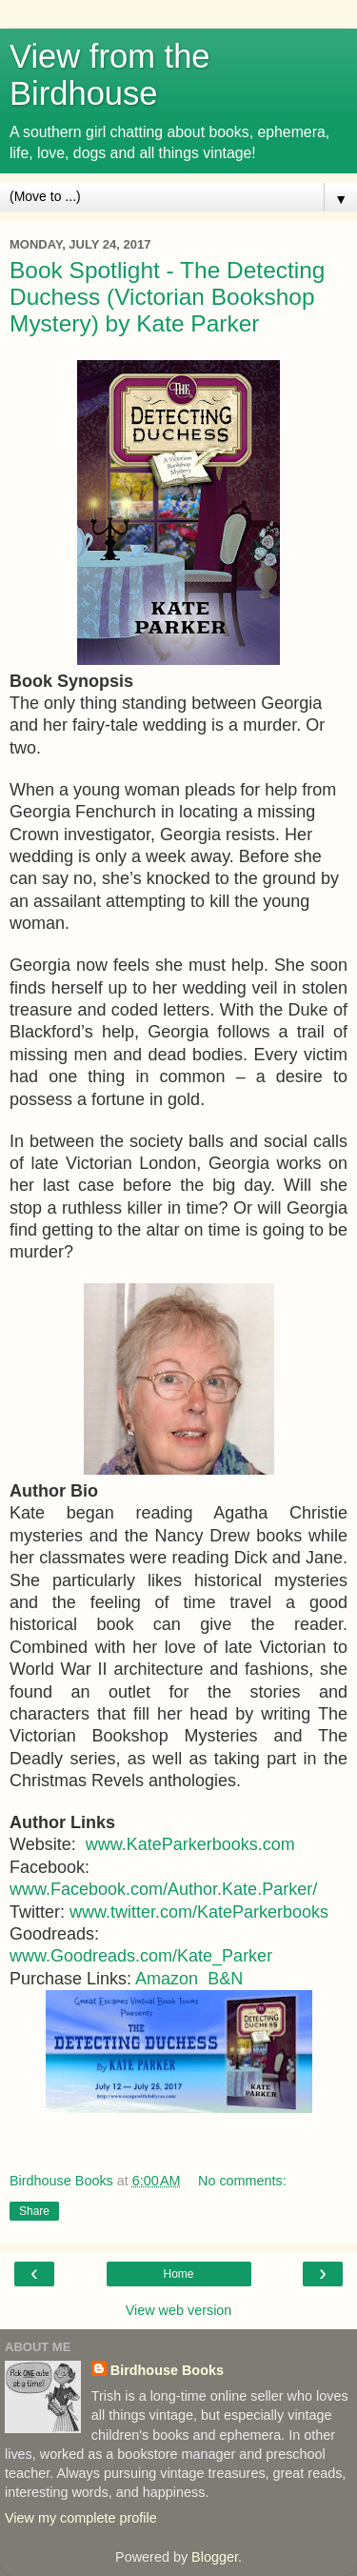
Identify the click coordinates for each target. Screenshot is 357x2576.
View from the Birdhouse (110, 74)
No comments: (242, 2180)
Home (178, 2274)
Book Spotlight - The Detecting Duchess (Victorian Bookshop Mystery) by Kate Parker (167, 296)
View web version (179, 2310)
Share (34, 2211)
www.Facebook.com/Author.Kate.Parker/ (163, 1889)
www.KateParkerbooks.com (190, 1844)
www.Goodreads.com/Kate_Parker (141, 1955)
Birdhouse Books (167, 2370)
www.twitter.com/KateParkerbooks (198, 1912)
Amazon (166, 1978)
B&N (225, 1978)
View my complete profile (81, 2518)
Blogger (214, 2557)
